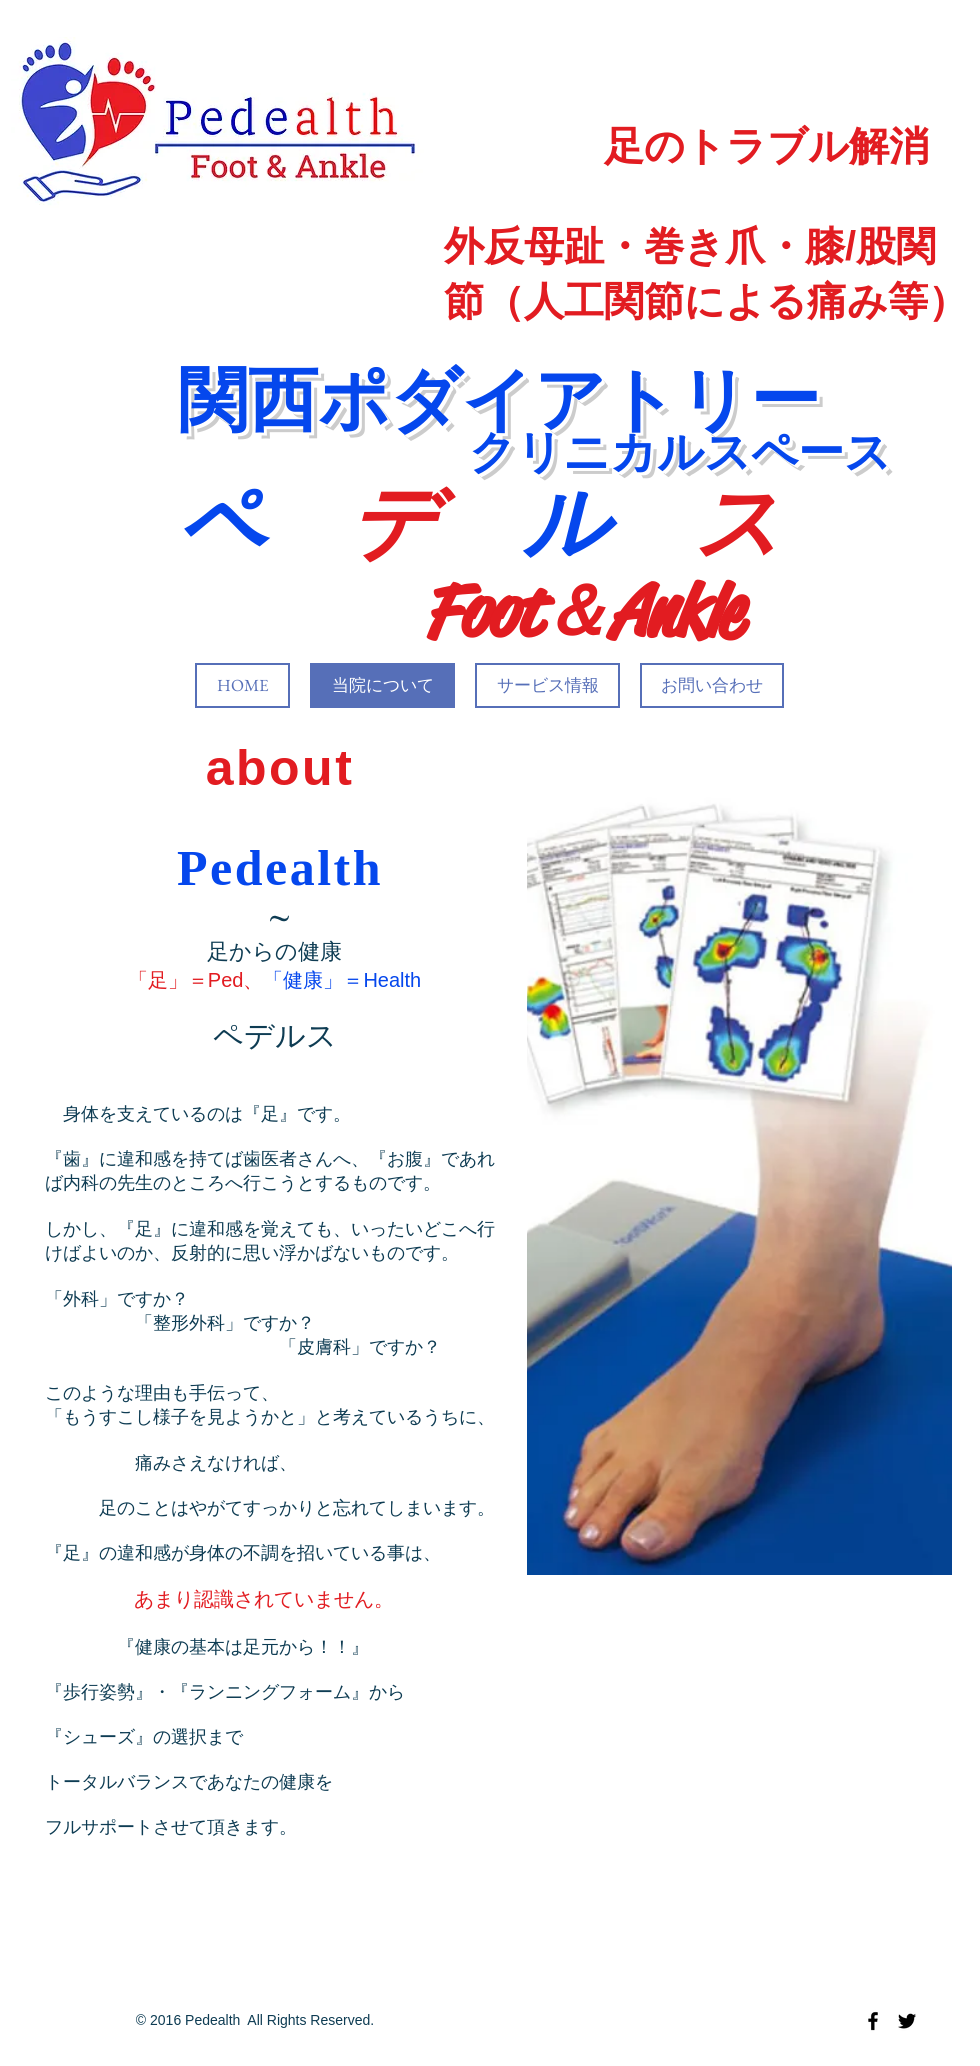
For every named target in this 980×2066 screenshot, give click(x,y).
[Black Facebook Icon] (873, 2021)
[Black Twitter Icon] (907, 2021)
